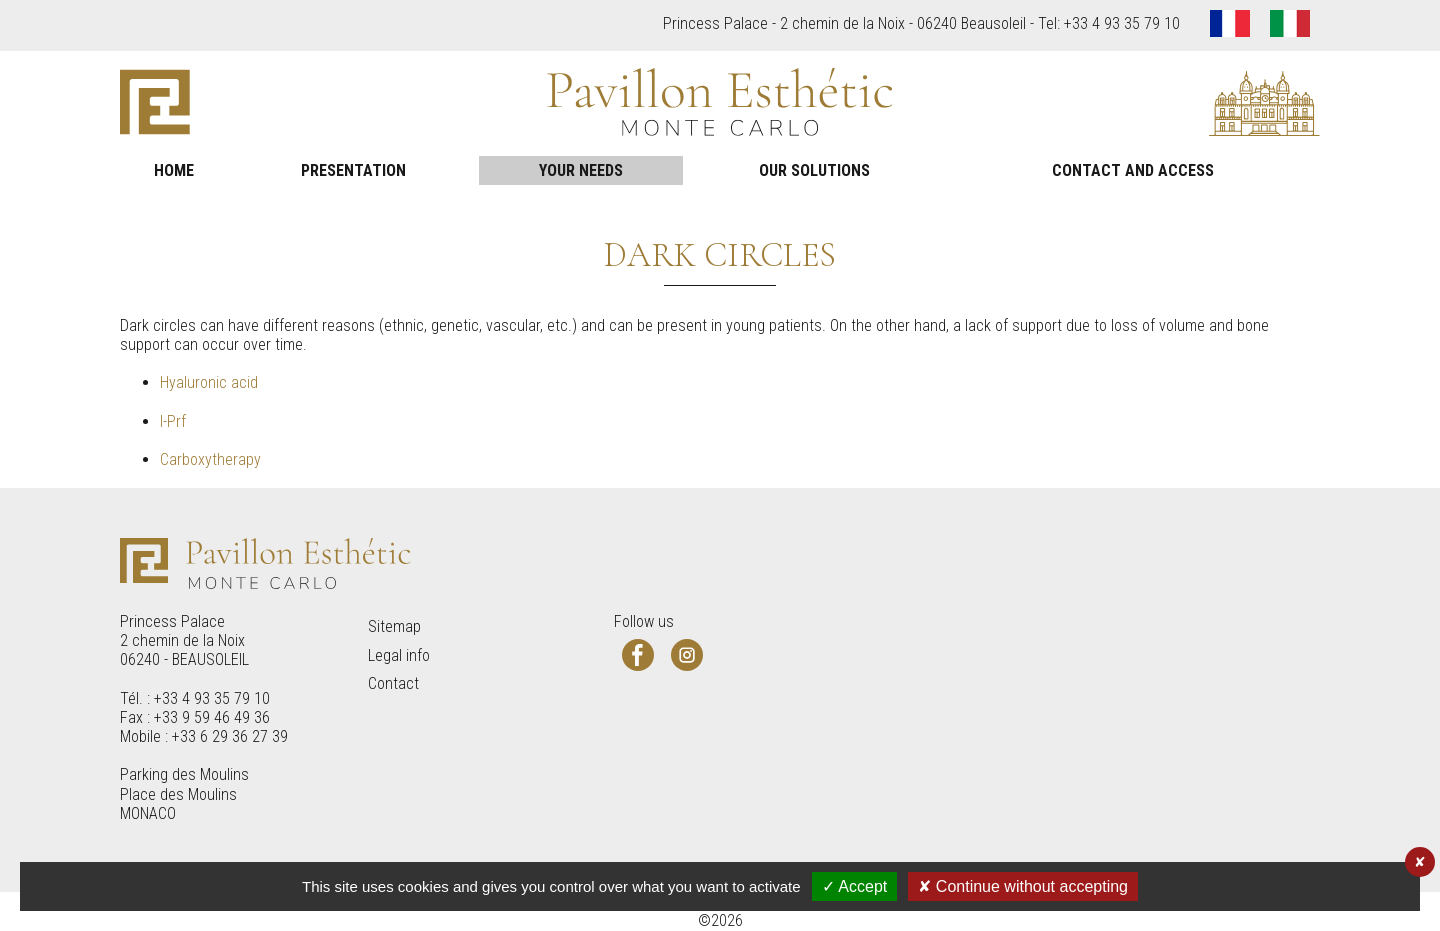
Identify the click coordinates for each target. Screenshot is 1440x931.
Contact (393, 683)
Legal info (399, 655)
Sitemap (394, 626)
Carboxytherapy (210, 459)
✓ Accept (854, 886)
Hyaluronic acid (209, 382)
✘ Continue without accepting (1023, 886)
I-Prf (173, 421)
